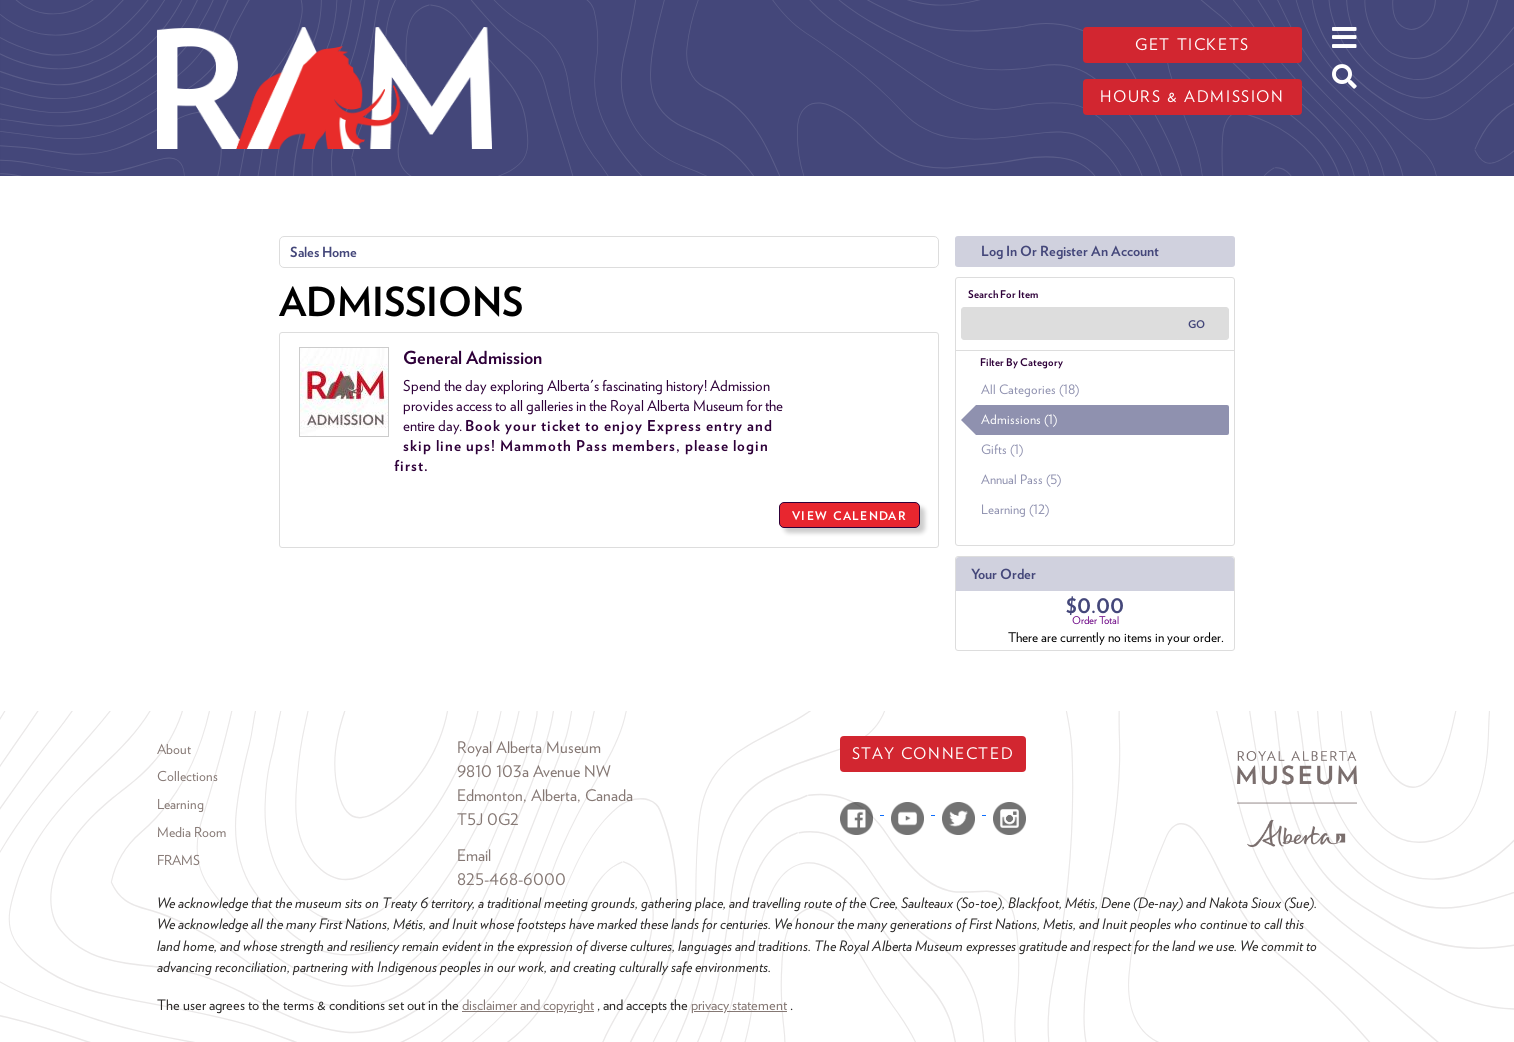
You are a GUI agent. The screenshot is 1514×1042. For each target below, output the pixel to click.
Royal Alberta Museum (529, 747)
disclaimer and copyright (528, 1004)
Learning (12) (1015, 509)
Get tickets (1192, 44)
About (174, 749)
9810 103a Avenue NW (534, 771)
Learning (180, 804)
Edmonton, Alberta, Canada (545, 795)
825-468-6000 (511, 879)
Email (474, 855)
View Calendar (849, 515)
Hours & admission (1192, 96)
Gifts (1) (1002, 449)
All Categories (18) (1030, 389)
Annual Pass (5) (1021, 479)
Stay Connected (933, 753)
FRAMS (178, 860)
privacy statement (739, 1004)
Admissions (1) (1019, 419)
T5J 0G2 (488, 819)
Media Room (191, 832)
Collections (187, 776)
